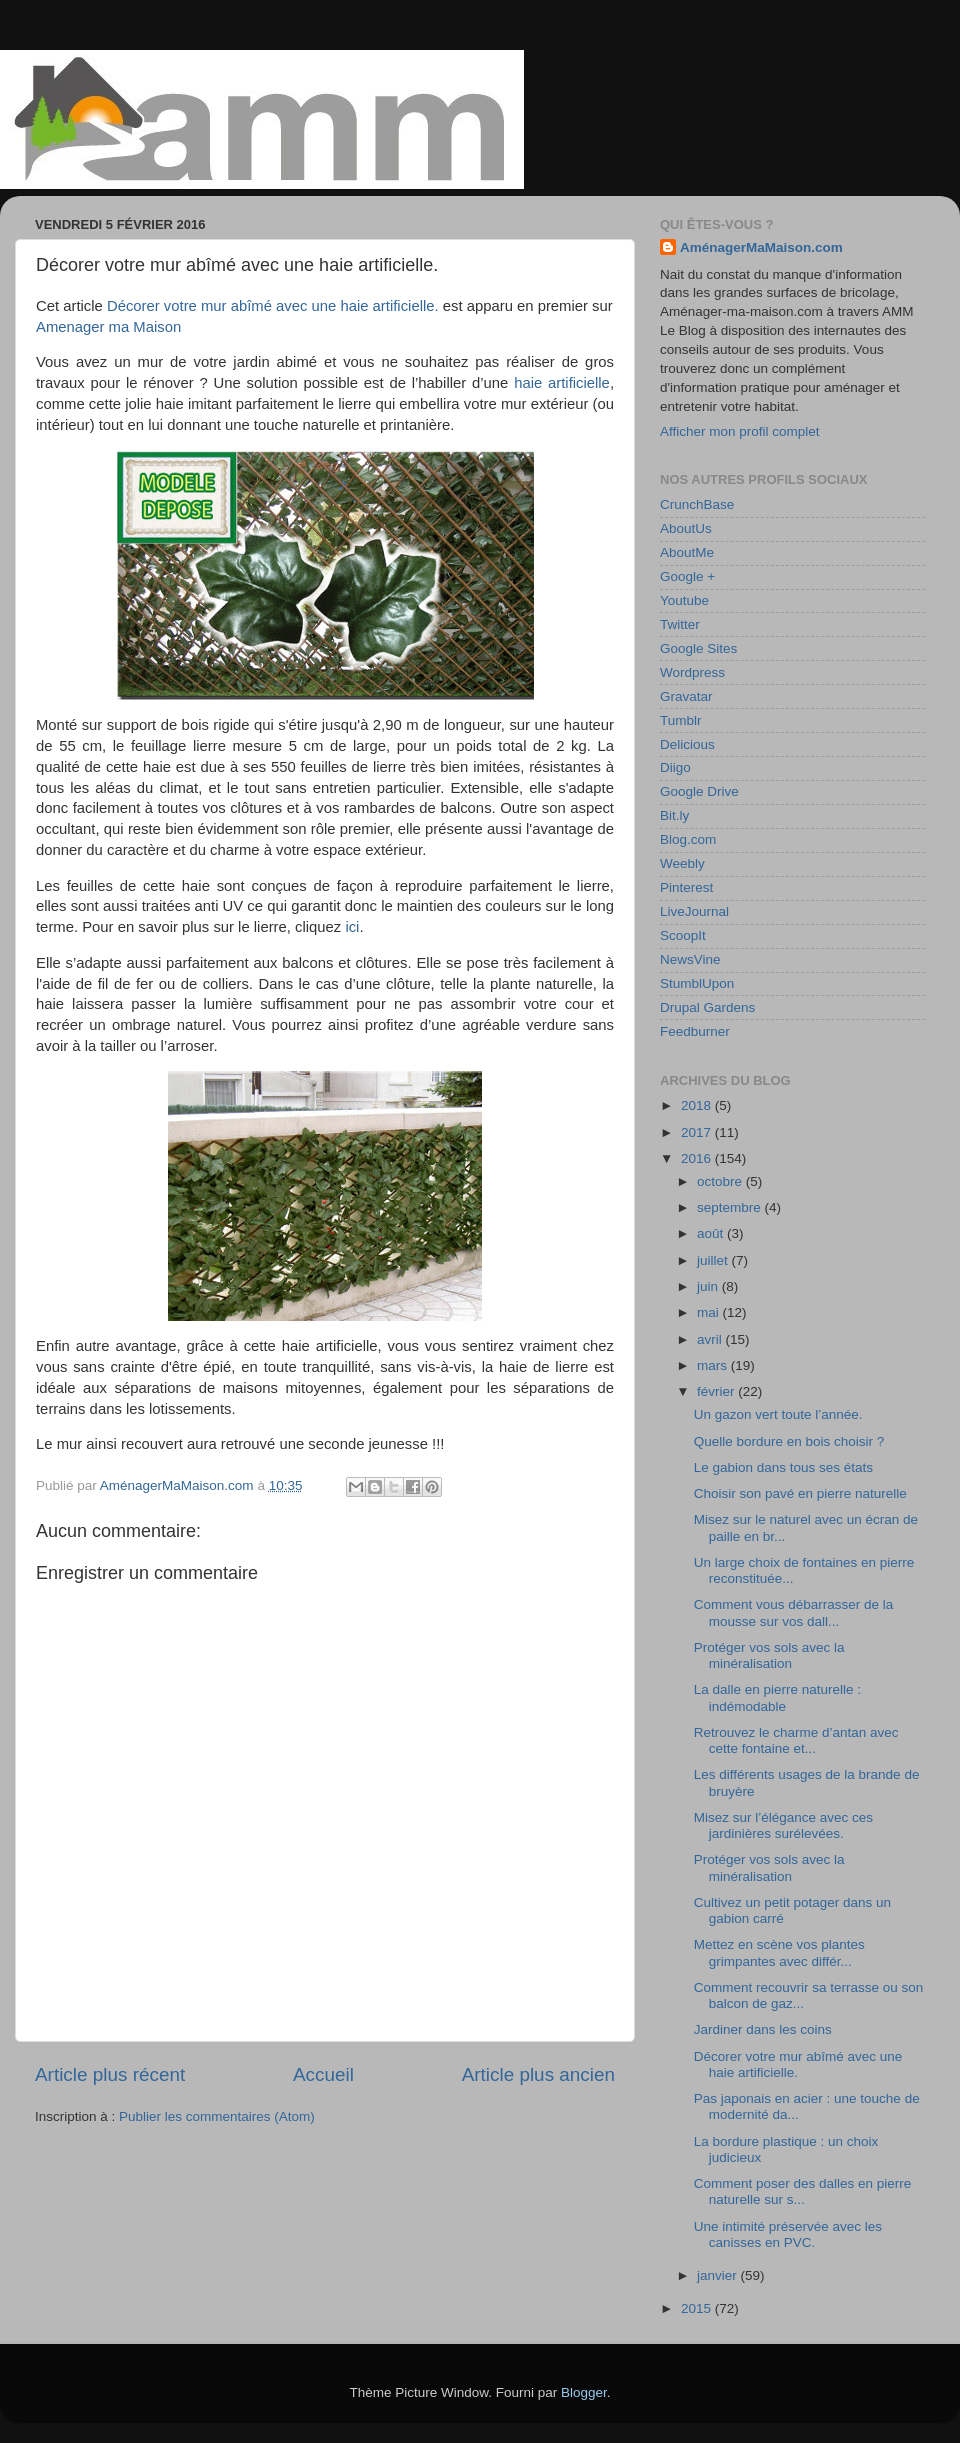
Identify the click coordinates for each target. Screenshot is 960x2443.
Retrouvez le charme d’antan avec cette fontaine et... (796, 1740)
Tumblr (681, 720)
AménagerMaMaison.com (761, 247)
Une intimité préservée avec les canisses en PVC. (788, 2234)
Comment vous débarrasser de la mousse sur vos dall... (794, 1612)
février (717, 1391)
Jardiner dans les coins (763, 2029)
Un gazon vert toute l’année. (778, 1414)
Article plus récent (110, 2074)
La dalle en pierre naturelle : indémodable (777, 1697)
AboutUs (686, 528)
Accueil (323, 2074)
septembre (731, 1207)
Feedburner (695, 1031)
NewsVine (690, 959)
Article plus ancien (538, 2074)
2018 (698, 1105)
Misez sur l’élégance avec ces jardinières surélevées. (783, 1825)
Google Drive (699, 791)
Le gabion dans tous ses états (783, 1467)
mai (710, 1312)
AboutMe (687, 552)
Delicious (687, 744)
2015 (698, 2308)
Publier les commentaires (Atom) (217, 2116)
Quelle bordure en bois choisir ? (789, 1441)
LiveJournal (694, 911)
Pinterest (686, 887)
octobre (721, 1181)
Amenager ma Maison (108, 327)
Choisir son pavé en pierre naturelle (800, 1493)
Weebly (682, 863)
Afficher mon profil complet (740, 431)
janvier (719, 2275)
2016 (698, 1158)
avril (711, 1339)
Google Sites (698, 648)
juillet (714, 1260)
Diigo (675, 767)
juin (709, 1286)
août (712, 1233)
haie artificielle (562, 383)
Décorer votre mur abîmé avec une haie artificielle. (273, 306)
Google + (687, 576)
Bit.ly (674, 815)
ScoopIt (683, 935)
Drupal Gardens (707, 1007)
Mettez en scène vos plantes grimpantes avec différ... (779, 1952)
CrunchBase (697, 504)
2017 (698, 1132)
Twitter (680, 624)
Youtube (684, 600)
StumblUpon (697, 983)
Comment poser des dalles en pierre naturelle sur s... (803, 2191)
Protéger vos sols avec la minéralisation (769, 1655)
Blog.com (688, 839)
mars (714, 1365)
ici (352, 927)
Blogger (584, 2392)
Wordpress (692, 672)
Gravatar (686, 696)
